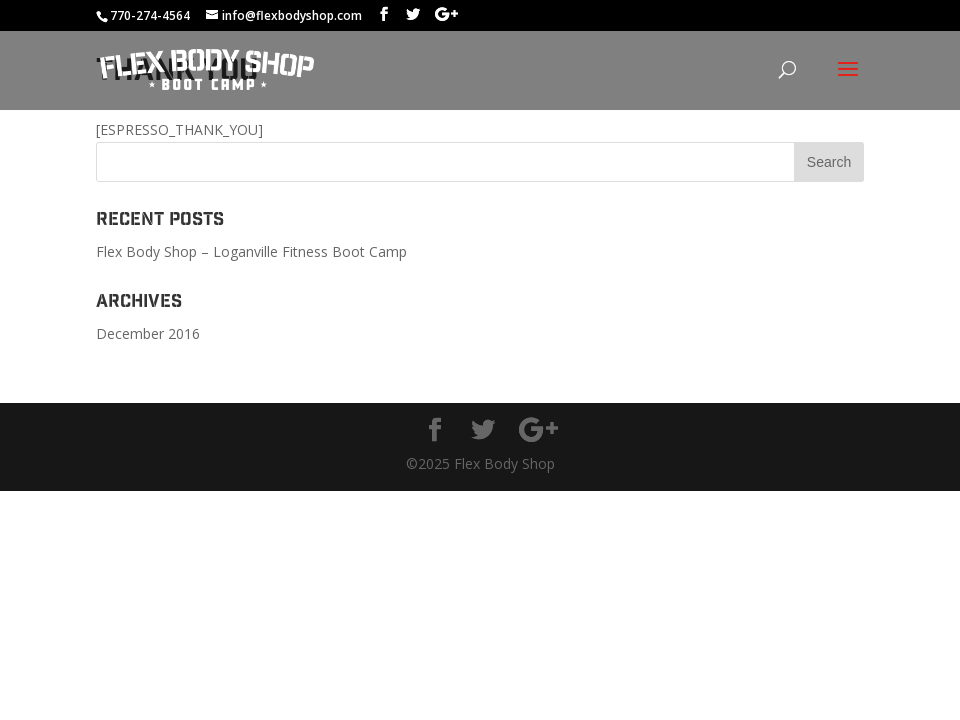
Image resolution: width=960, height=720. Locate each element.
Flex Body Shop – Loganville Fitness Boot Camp (251, 251)
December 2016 (148, 333)
